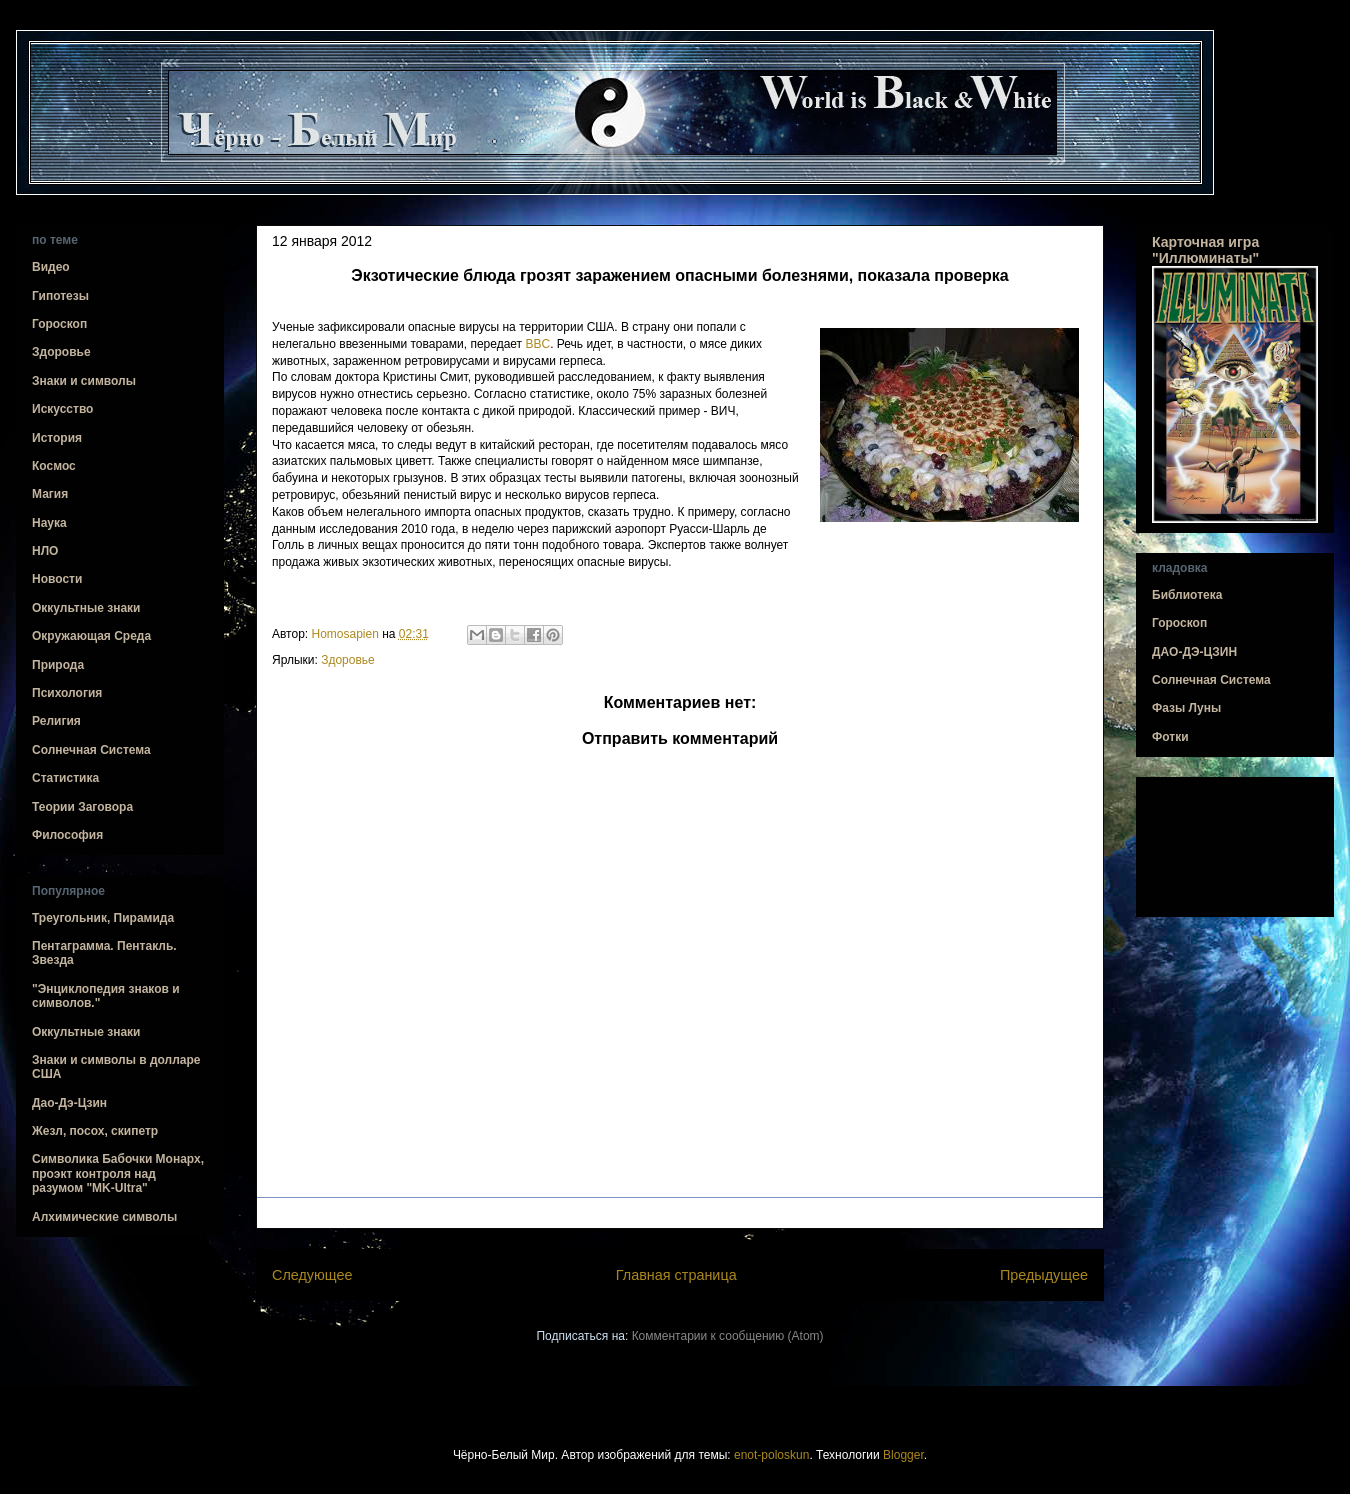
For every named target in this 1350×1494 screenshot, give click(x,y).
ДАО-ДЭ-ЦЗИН (1194, 652)
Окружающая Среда (91, 636)
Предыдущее (1044, 1275)
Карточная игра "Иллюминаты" (1205, 250)
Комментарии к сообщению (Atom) (728, 1336)
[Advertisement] (1235, 847)
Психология (67, 693)
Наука (49, 523)
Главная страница (676, 1275)
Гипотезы (60, 296)
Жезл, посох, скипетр (95, 1131)
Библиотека (1187, 595)
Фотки (1170, 737)
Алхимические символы (104, 1217)
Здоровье (348, 660)
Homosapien (347, 634)
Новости (57, 579)
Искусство (62, 409)
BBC (537, 344)
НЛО (45, 551)
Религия (56, 721)
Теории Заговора (82, 807)
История (57, 438)
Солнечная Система (91, 750)
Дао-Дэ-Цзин (69, 1103)
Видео (51, 267)
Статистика (65, 778)
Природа (58, 665)
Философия (67, 835)
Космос (54, 466)
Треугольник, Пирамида (103, 918)
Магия (50, 494)
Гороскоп (59, 324)
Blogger (903, 1455)
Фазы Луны (1186, 708)
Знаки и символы (84, 381)
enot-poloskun (771, 1455)
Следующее (312, 1275)
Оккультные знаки (86, 608)
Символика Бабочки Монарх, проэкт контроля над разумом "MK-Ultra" (118, 1173)
